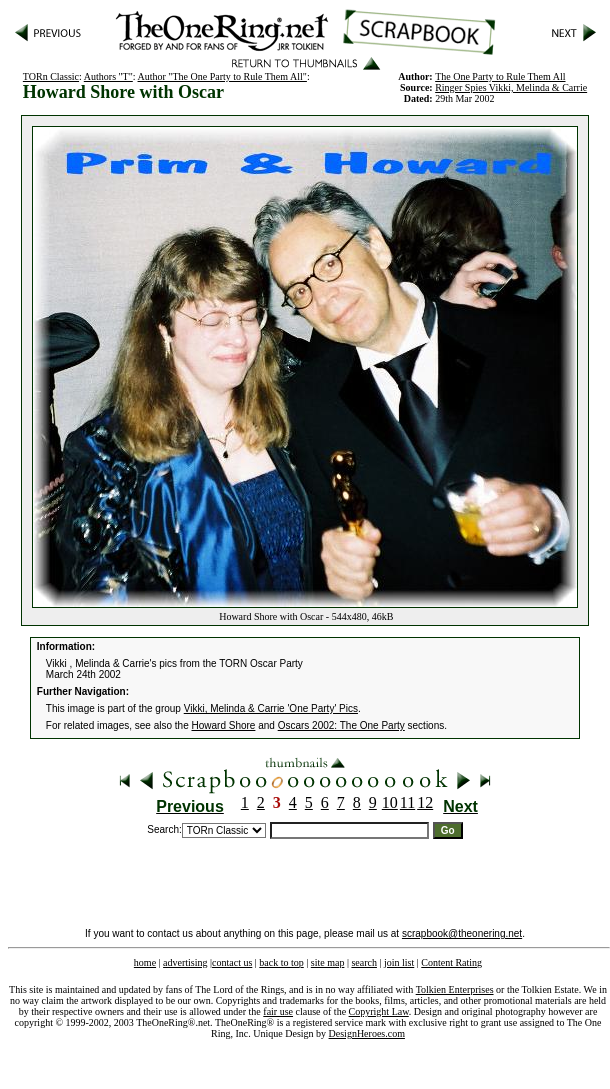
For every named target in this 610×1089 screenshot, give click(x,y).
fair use (278, 1011)
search (364, 962)
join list (399, 962)
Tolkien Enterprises (455, 989)
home (145, 962)
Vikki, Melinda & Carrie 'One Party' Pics (271, 708)
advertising (185, 962)
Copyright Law (379, 1011)
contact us (232, 962)
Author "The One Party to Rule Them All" (222, 76)
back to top (281, 962)
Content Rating (451, 962)
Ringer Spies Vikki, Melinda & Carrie (511, 87)
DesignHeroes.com (367, 1033)
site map (328, 962)
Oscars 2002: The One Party (341, 725)
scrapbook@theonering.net (462, 933)
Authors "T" (108, 76)
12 (425, 802)
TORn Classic (51, 76)
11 (407, 802)
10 (390, 802)
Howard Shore (224, 725)
